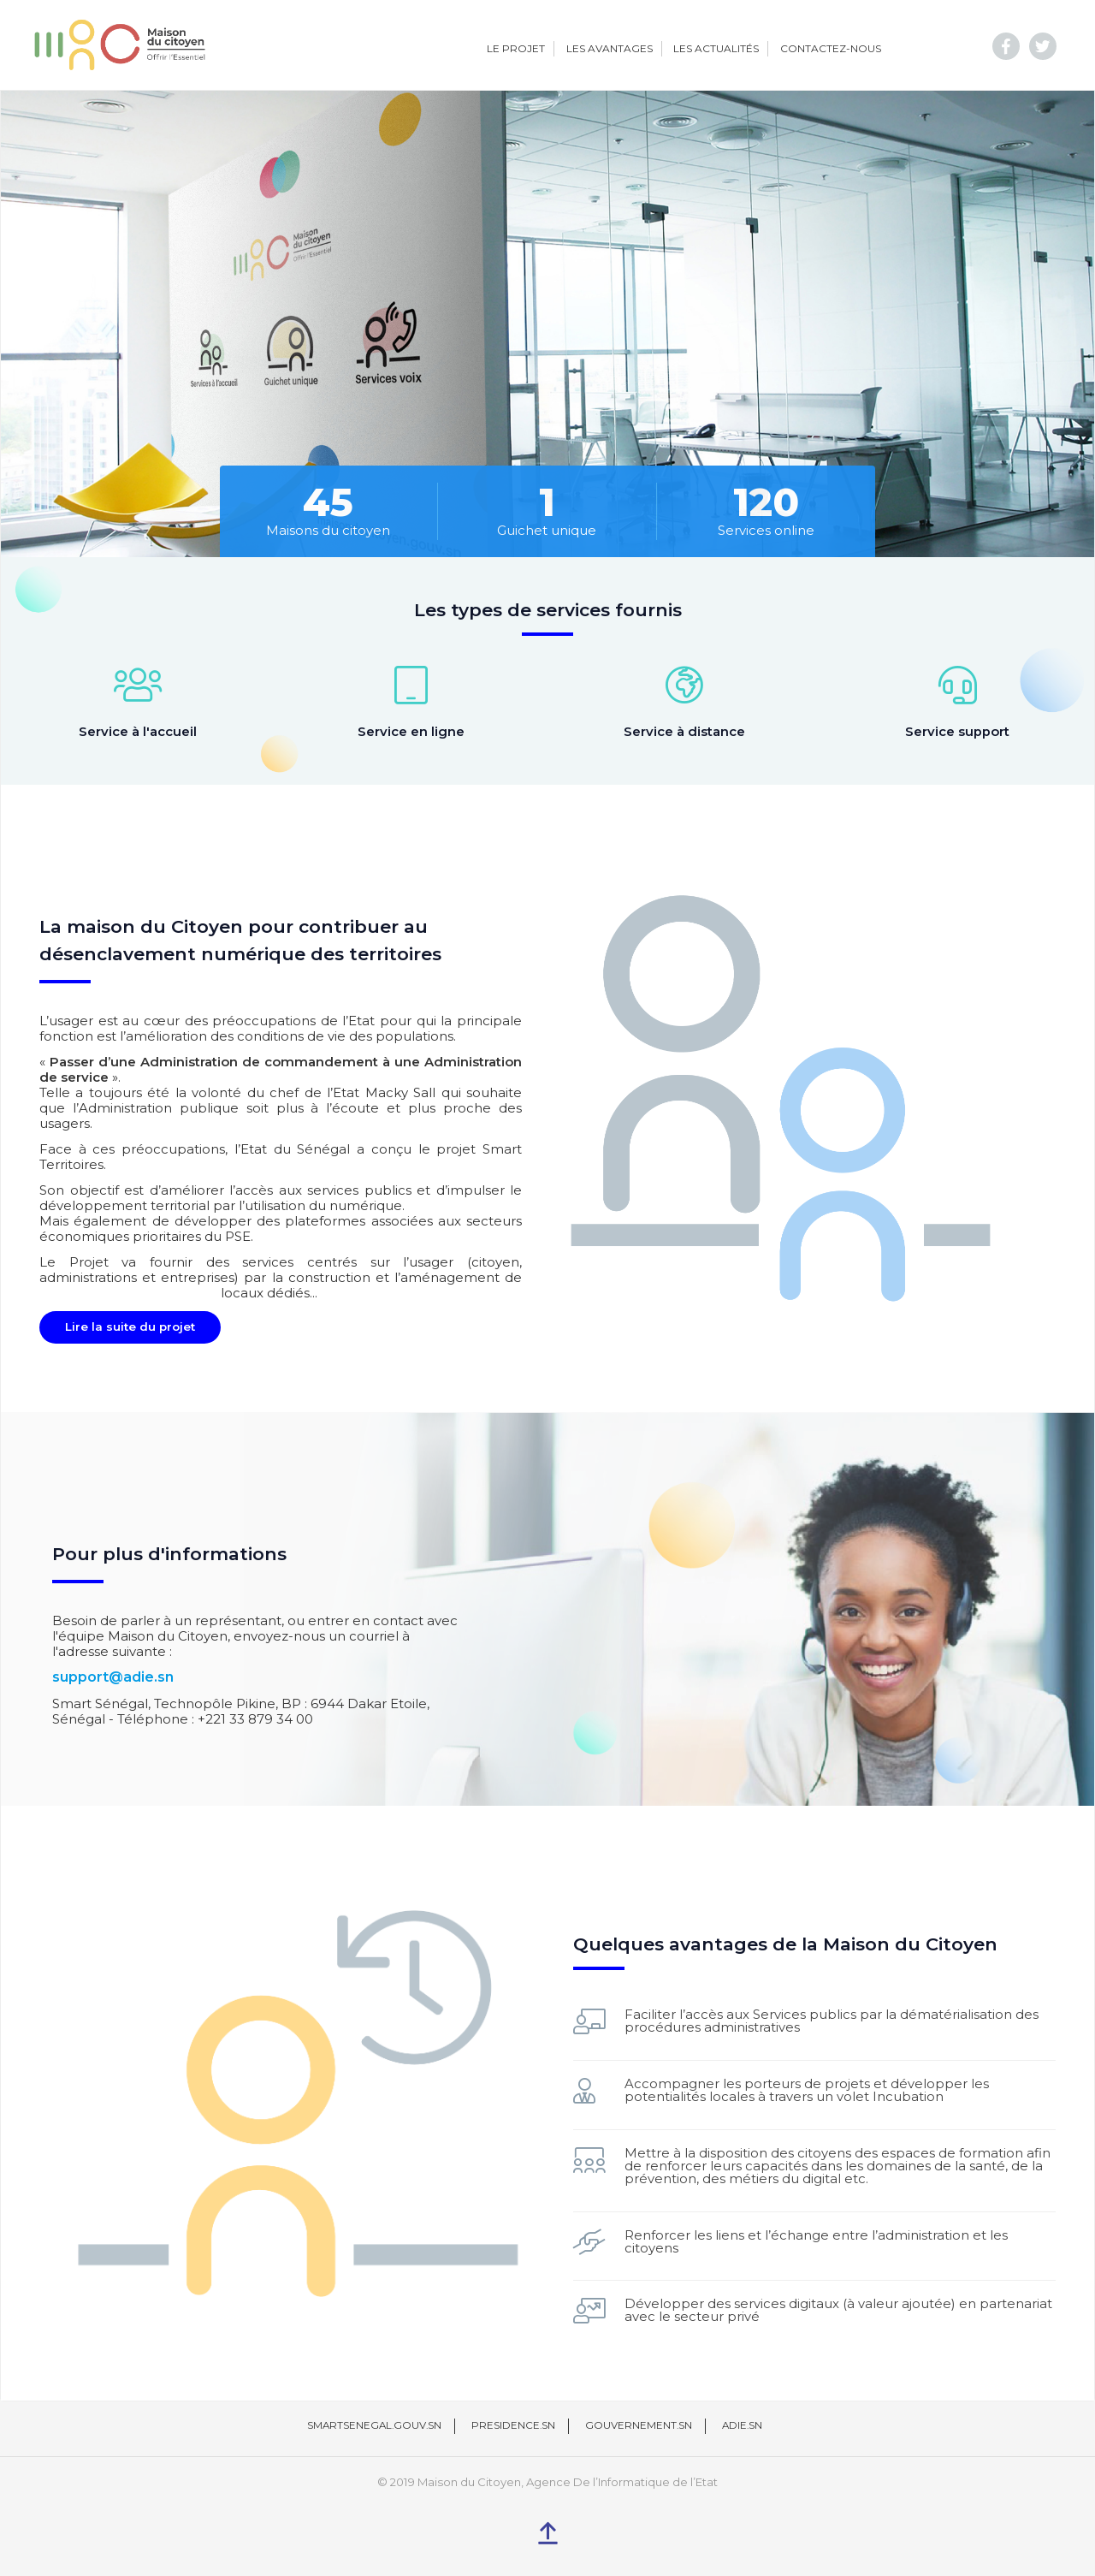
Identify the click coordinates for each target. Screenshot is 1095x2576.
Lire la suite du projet (130, 1324)
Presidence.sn (513, 2423)
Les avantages (609, 48)
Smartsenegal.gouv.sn (372, 2423)
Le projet (516, 48)
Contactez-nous (830, 48)
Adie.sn (745, 2423)
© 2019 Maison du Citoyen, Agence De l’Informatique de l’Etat (547, 2480)
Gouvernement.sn (640, 2423)
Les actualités (716, 48)
